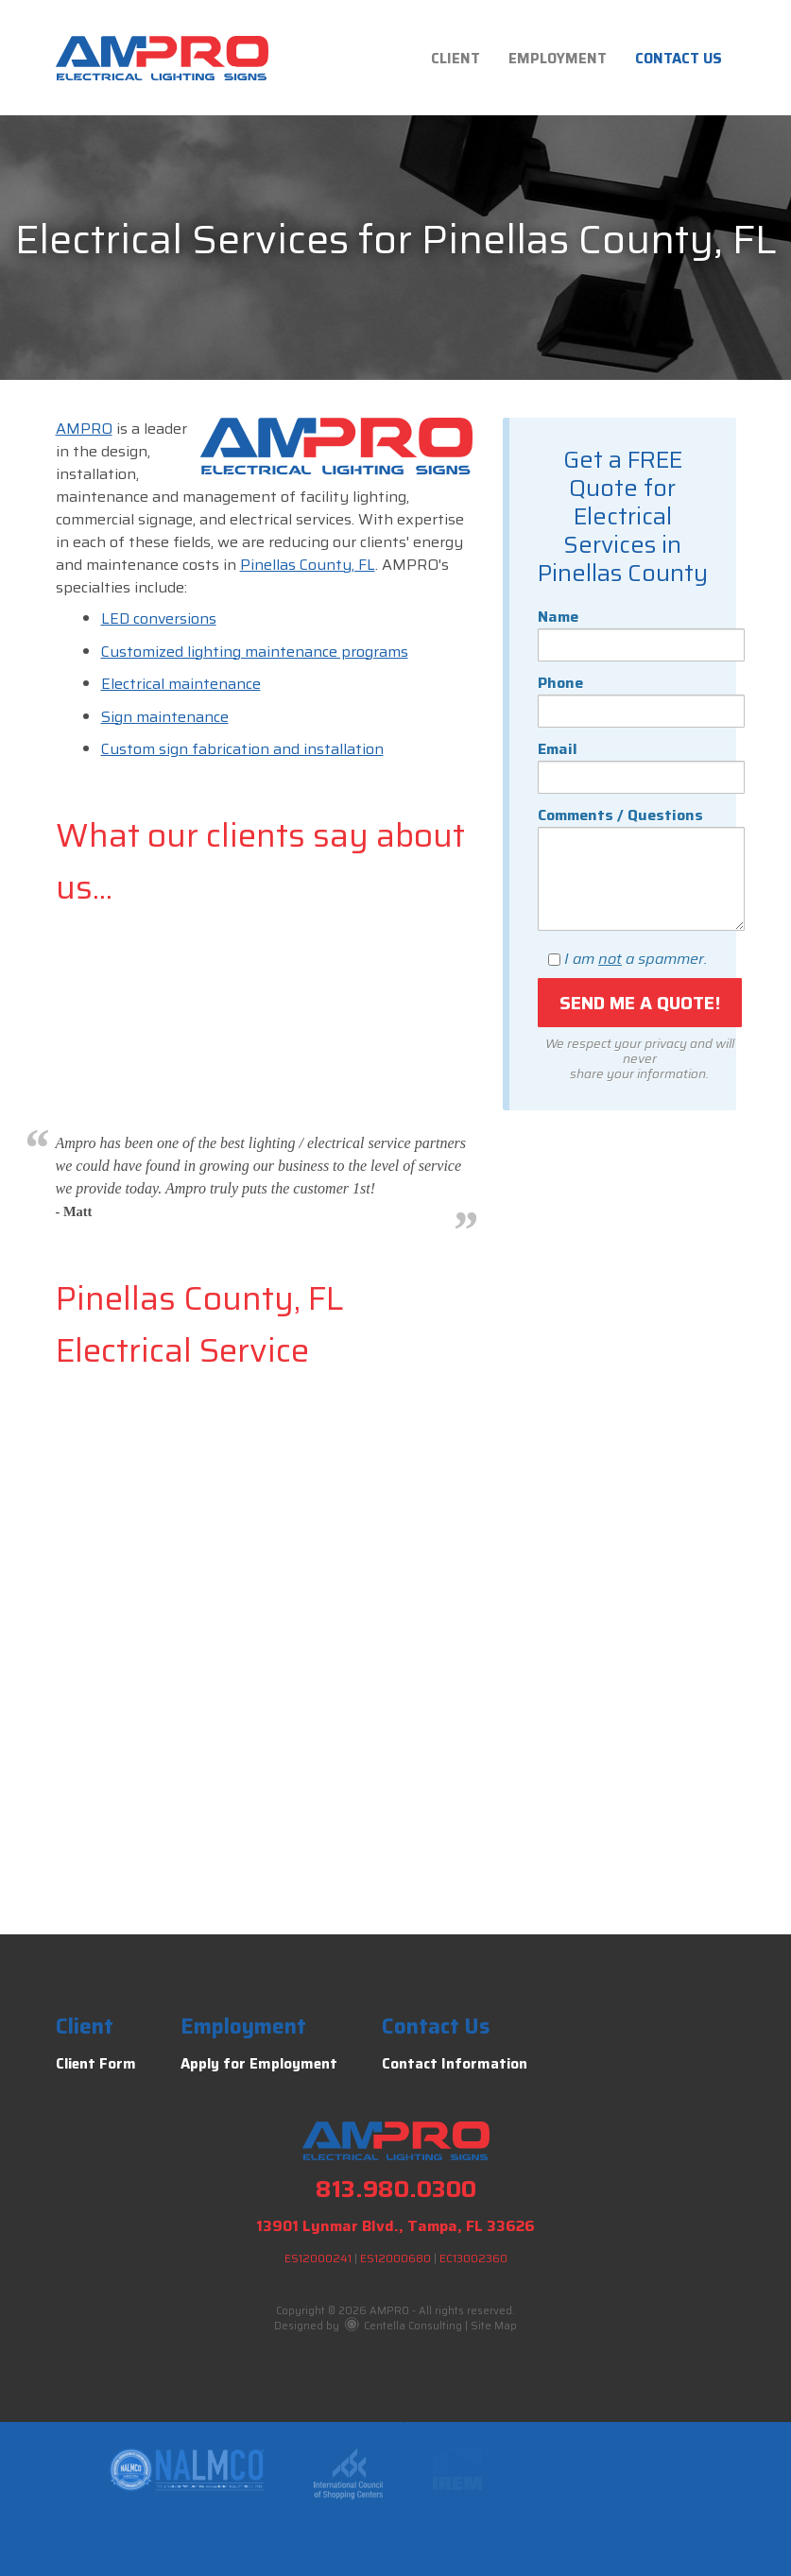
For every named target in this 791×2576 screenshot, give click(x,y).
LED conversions (158, 618)
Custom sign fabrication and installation (242, 749)
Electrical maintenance (181, 684)
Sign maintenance (165, 717)
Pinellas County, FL (307, 564)
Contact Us (678, 58)
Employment (557, 58)
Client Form (96, 2063)
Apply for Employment (259, 2063)
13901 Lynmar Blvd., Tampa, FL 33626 (395, 2226)
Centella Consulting (403, 2326)
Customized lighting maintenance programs (254, 651)
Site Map (494, 2326)
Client (455, 58)
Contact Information (454, 2063)
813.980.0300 (396, 2189)
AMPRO (84, 428)
